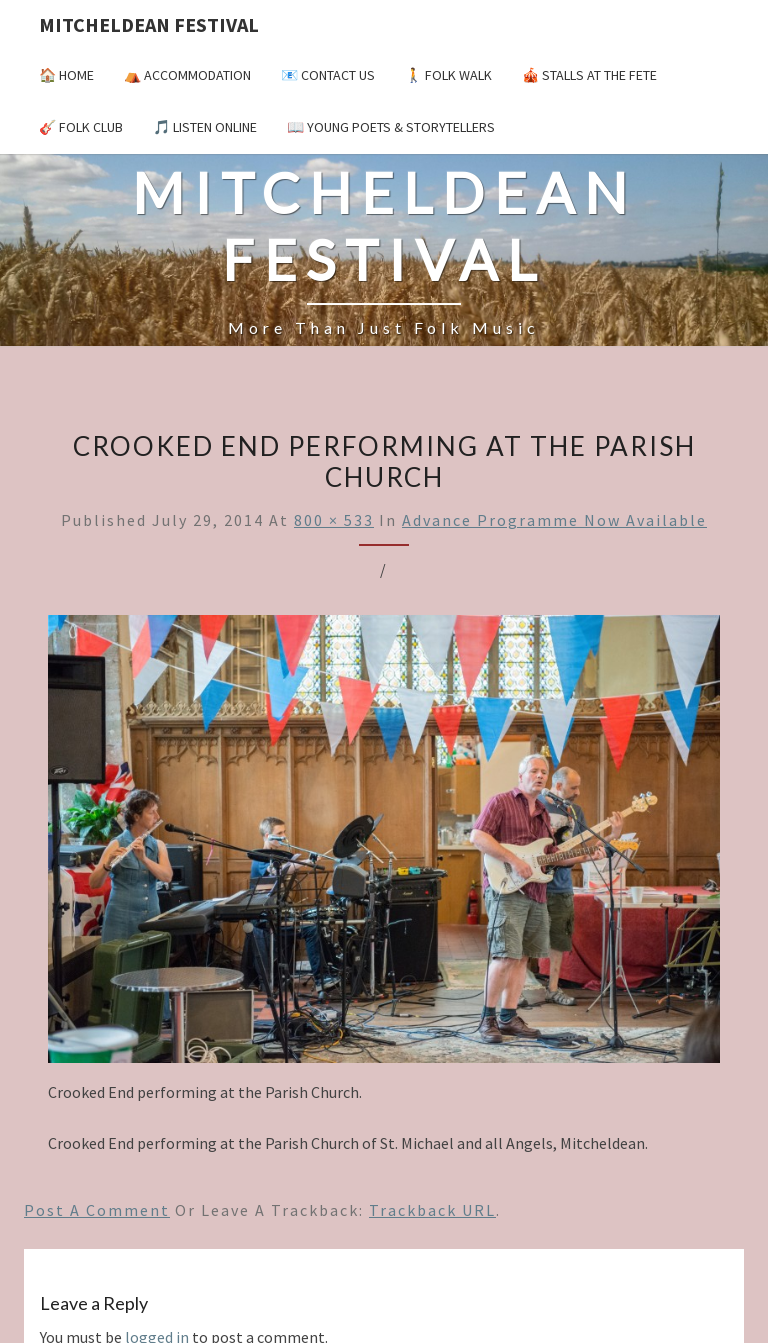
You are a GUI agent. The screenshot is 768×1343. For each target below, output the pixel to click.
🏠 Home (66, 75)
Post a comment (97, 1210)
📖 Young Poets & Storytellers (391, 127)
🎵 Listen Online (205, 127)
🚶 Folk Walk (448, 75)
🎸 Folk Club (81, 127)
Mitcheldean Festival (149, 24)
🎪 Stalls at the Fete (589, 75)
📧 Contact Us (328, 75)
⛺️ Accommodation (187, 75)
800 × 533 (334, 520)
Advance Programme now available (554, 520)
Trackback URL (432, 1210)
